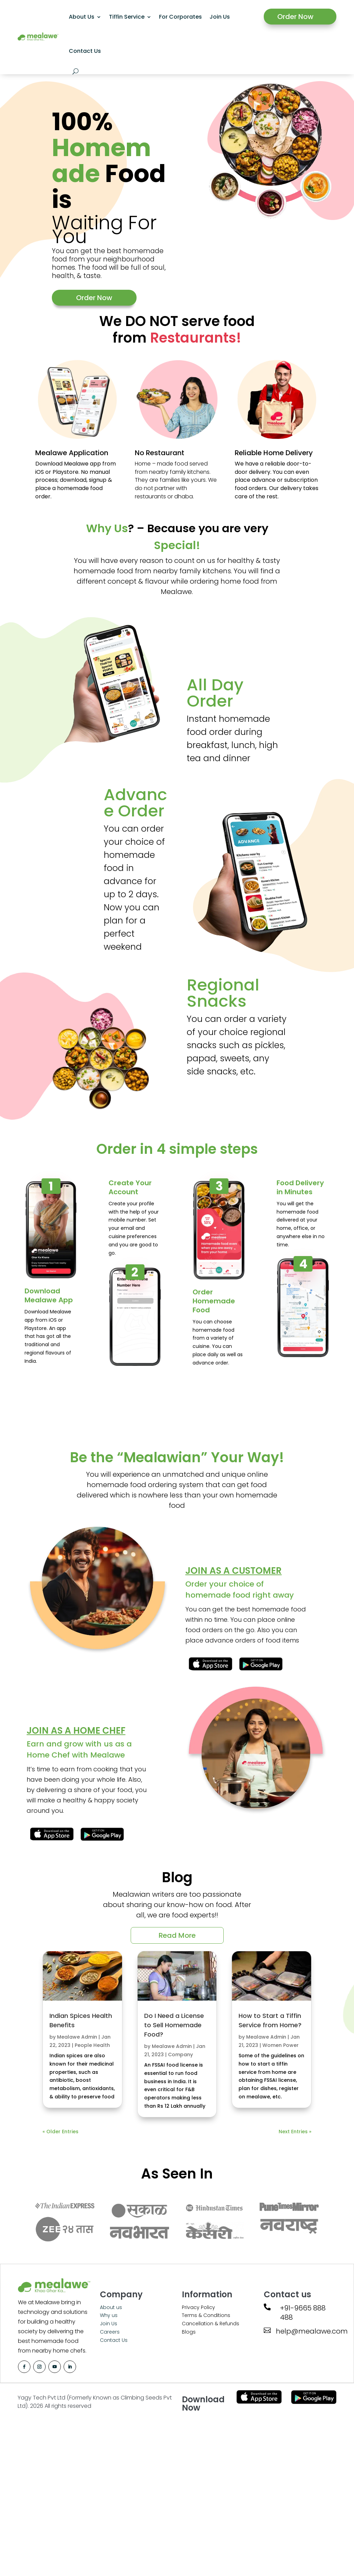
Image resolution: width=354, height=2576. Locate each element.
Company (180, 2054)
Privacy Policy (198, 2307)
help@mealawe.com (312, 2331)
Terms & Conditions (206, 2315)
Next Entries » (295, 2131)
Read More (177, 1935)
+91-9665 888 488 (303, 2312)
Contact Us (85, 51)
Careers (110, 2331)
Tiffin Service (127, 17)
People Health (92, 2045)
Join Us (219, 17)
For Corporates (180, 17)
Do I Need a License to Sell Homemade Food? (174, 2025)
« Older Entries (60, 2131)
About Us (81, 17)
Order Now (295, 16)
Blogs (189, 2331)
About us (111, 2307)
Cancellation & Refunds (210, 2323)
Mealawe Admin (77, 2036)
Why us (109, 2315)
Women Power (280, 2045)
